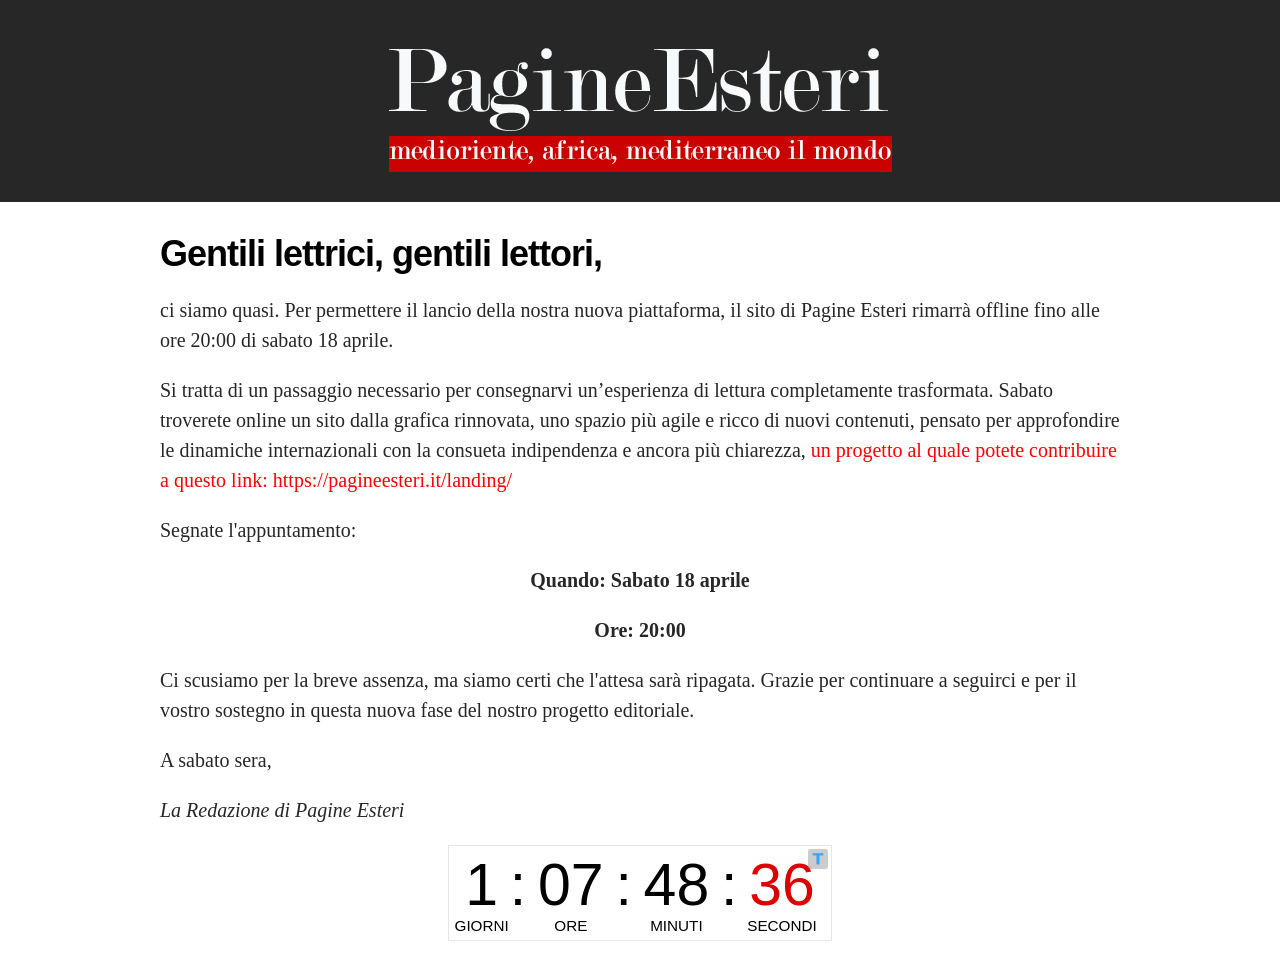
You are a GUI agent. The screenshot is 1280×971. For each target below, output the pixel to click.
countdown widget (640, 893)
